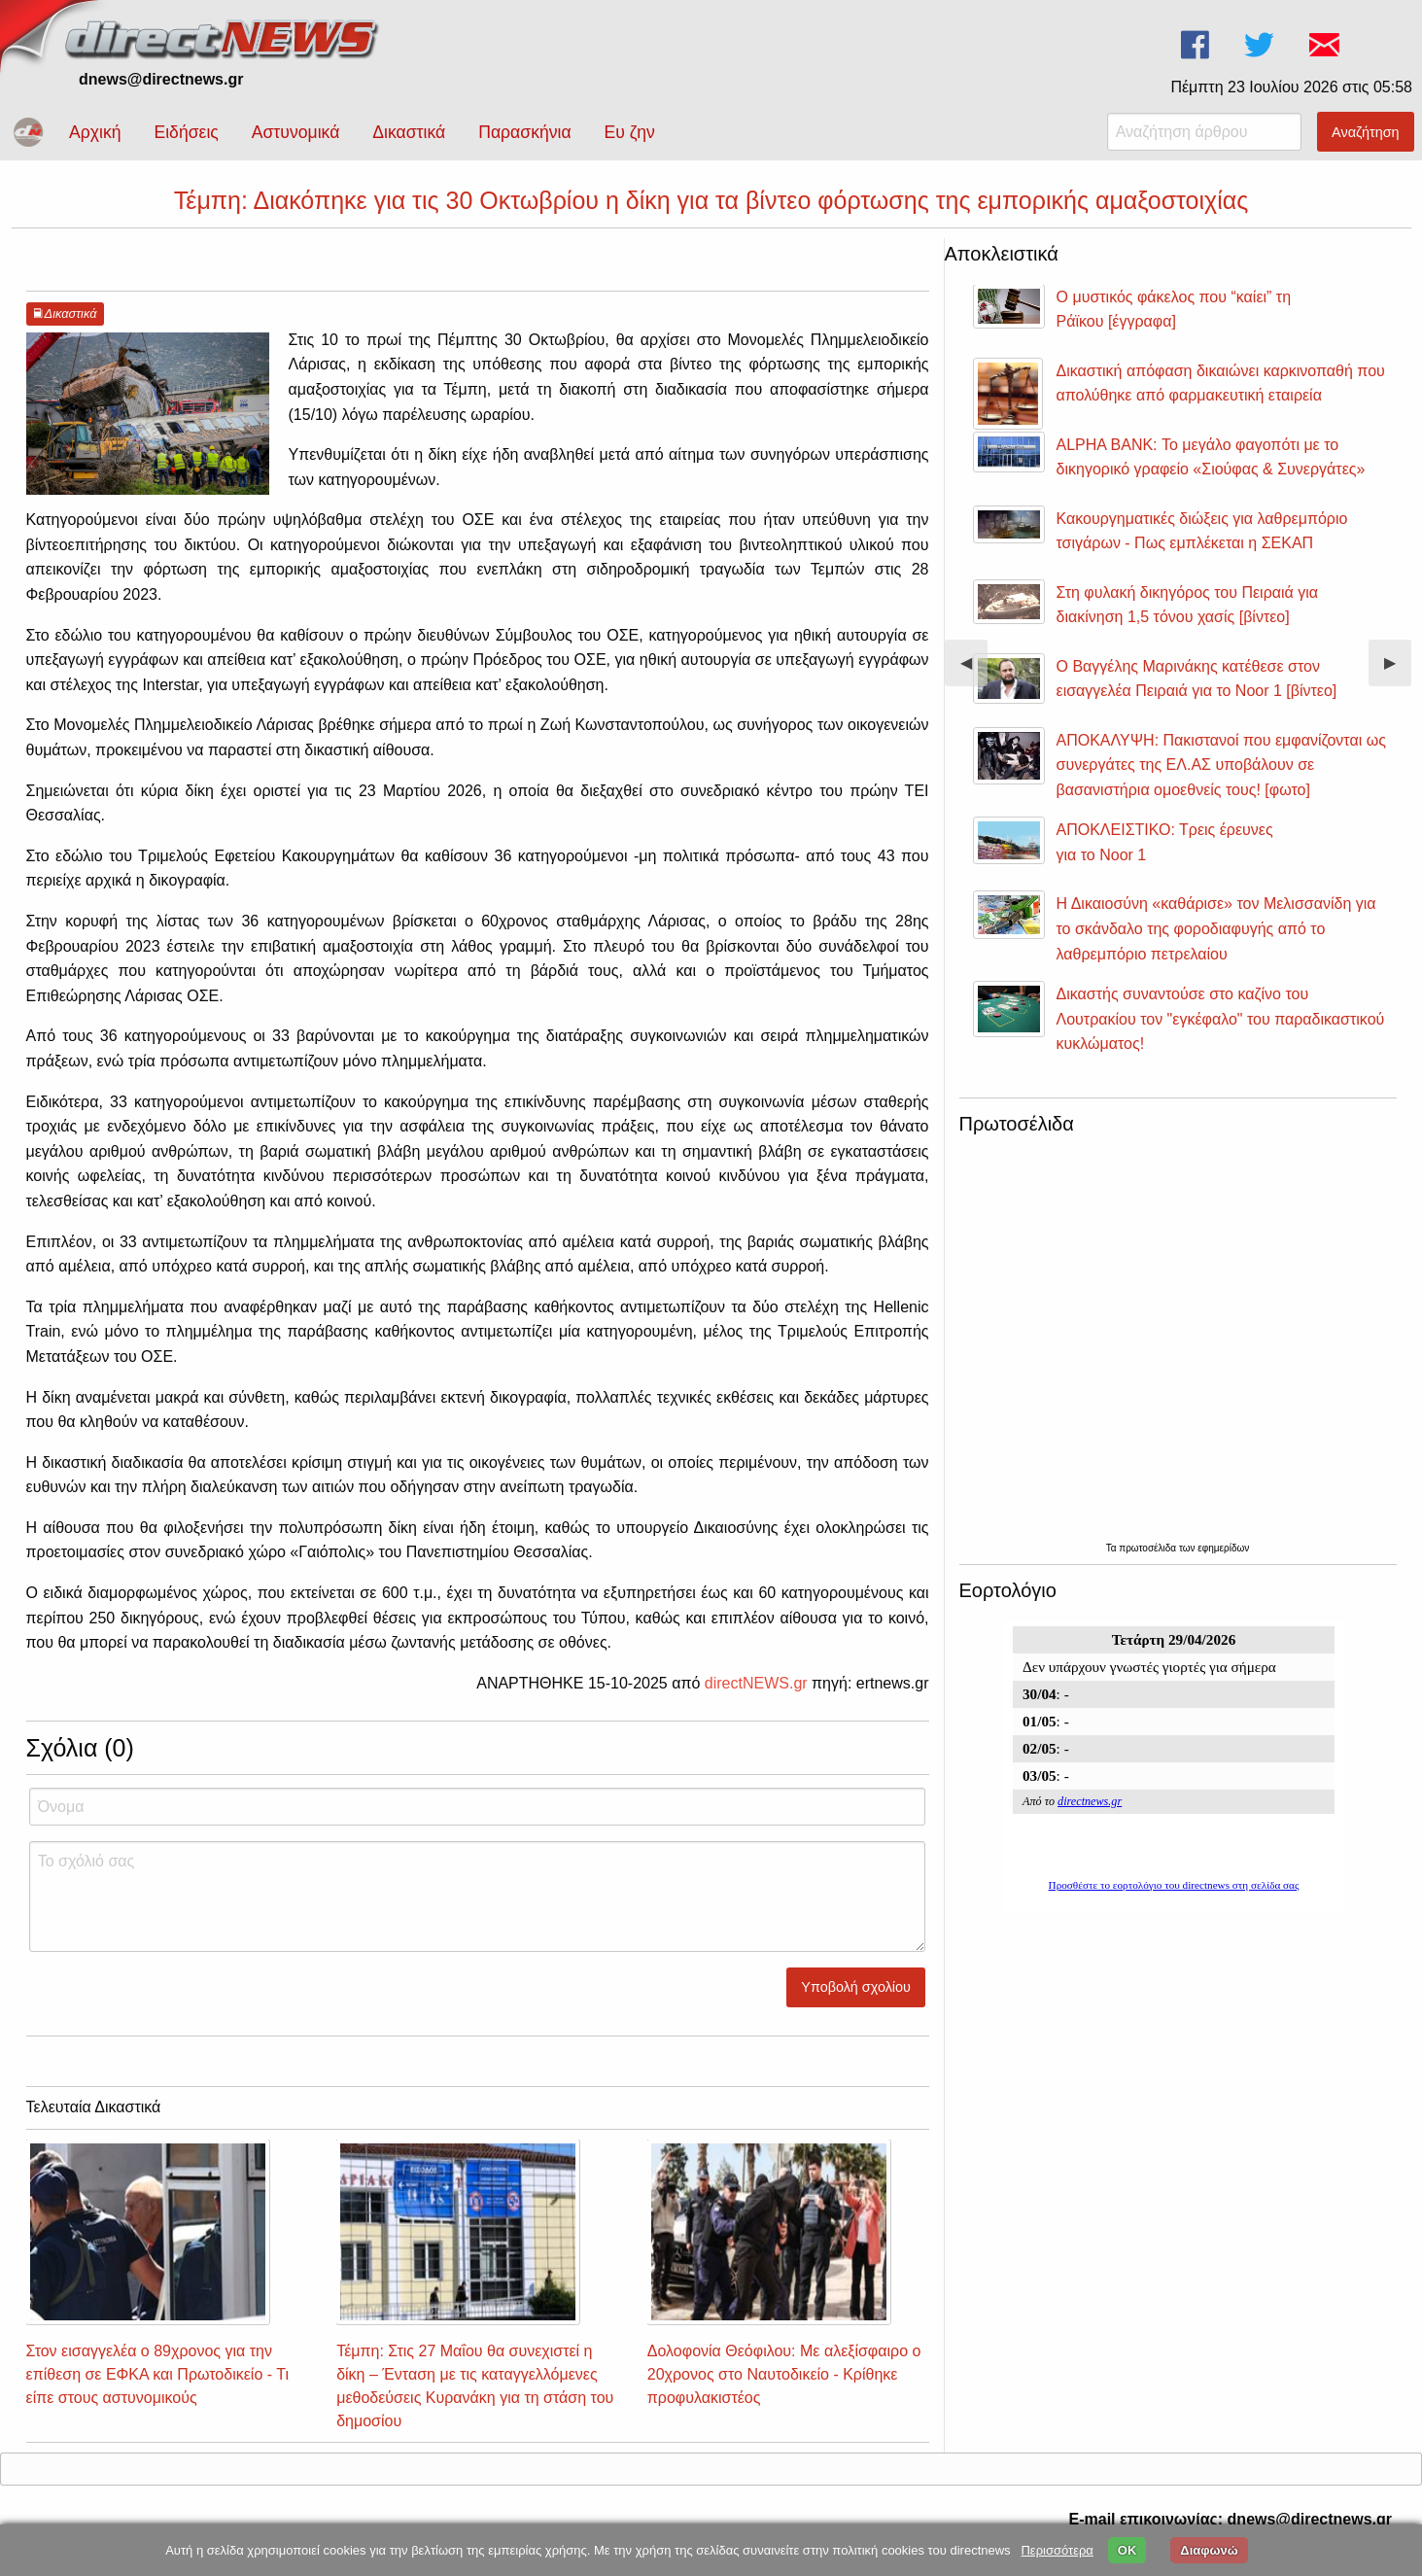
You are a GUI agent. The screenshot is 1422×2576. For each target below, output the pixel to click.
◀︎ (974, 670)
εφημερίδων (1223, 1548)
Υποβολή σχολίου (856, 1987)
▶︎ (1397, 670)
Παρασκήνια (524, 132)
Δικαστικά (408, 132)
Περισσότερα (1057, 2550)
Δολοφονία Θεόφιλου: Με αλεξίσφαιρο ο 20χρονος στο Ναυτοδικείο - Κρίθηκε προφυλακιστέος (784, 2374)
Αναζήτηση (1366, 132)
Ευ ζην (630, 132)
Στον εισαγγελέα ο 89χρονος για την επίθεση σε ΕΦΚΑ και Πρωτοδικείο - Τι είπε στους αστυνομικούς (157, 2374)
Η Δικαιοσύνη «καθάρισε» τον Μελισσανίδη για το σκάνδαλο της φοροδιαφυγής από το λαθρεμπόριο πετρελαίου (1216, 928)
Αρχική (95, 132)
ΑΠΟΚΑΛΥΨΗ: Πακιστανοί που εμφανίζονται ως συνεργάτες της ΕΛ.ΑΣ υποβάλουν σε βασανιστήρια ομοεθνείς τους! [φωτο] (1221, 765)
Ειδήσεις (186, 132)
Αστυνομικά (296, 132)
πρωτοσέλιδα (1149, 1548)
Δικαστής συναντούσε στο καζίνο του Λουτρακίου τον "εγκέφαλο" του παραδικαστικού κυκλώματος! (1221, 1019)
